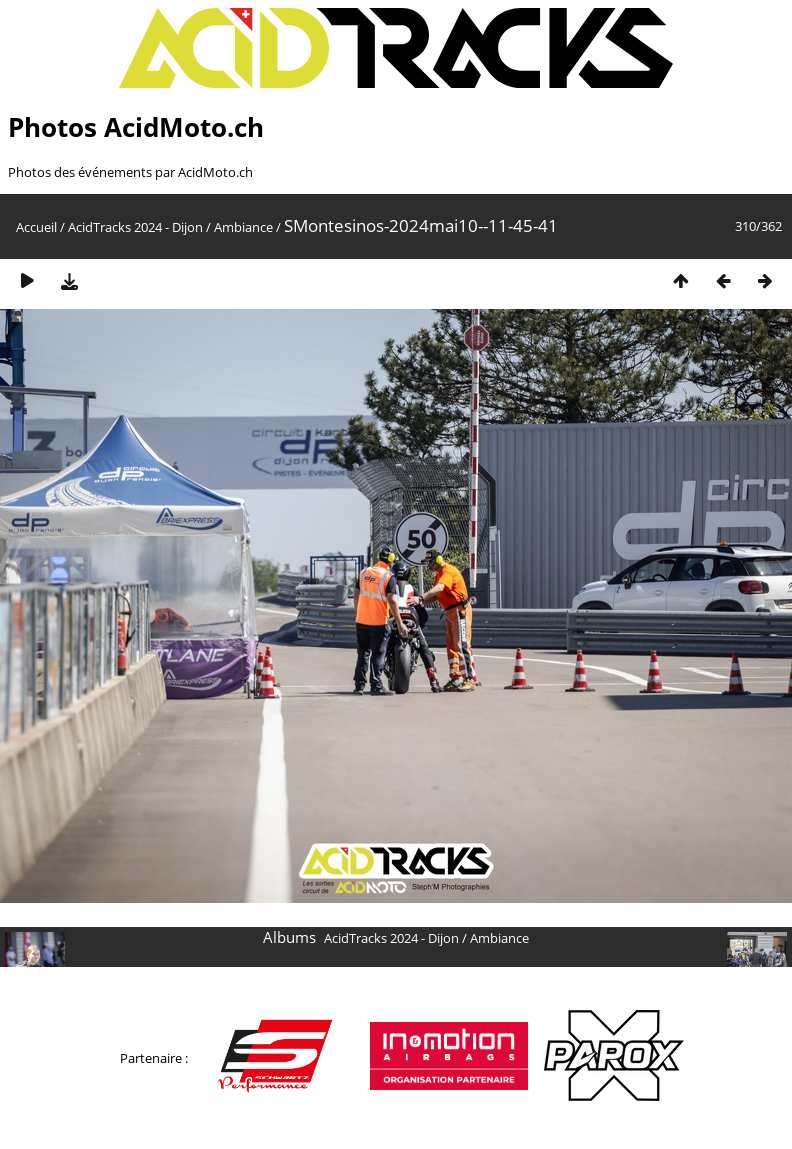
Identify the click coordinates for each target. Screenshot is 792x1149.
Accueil (36, 227)
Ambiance (243, 227)
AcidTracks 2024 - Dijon (135, 227)
